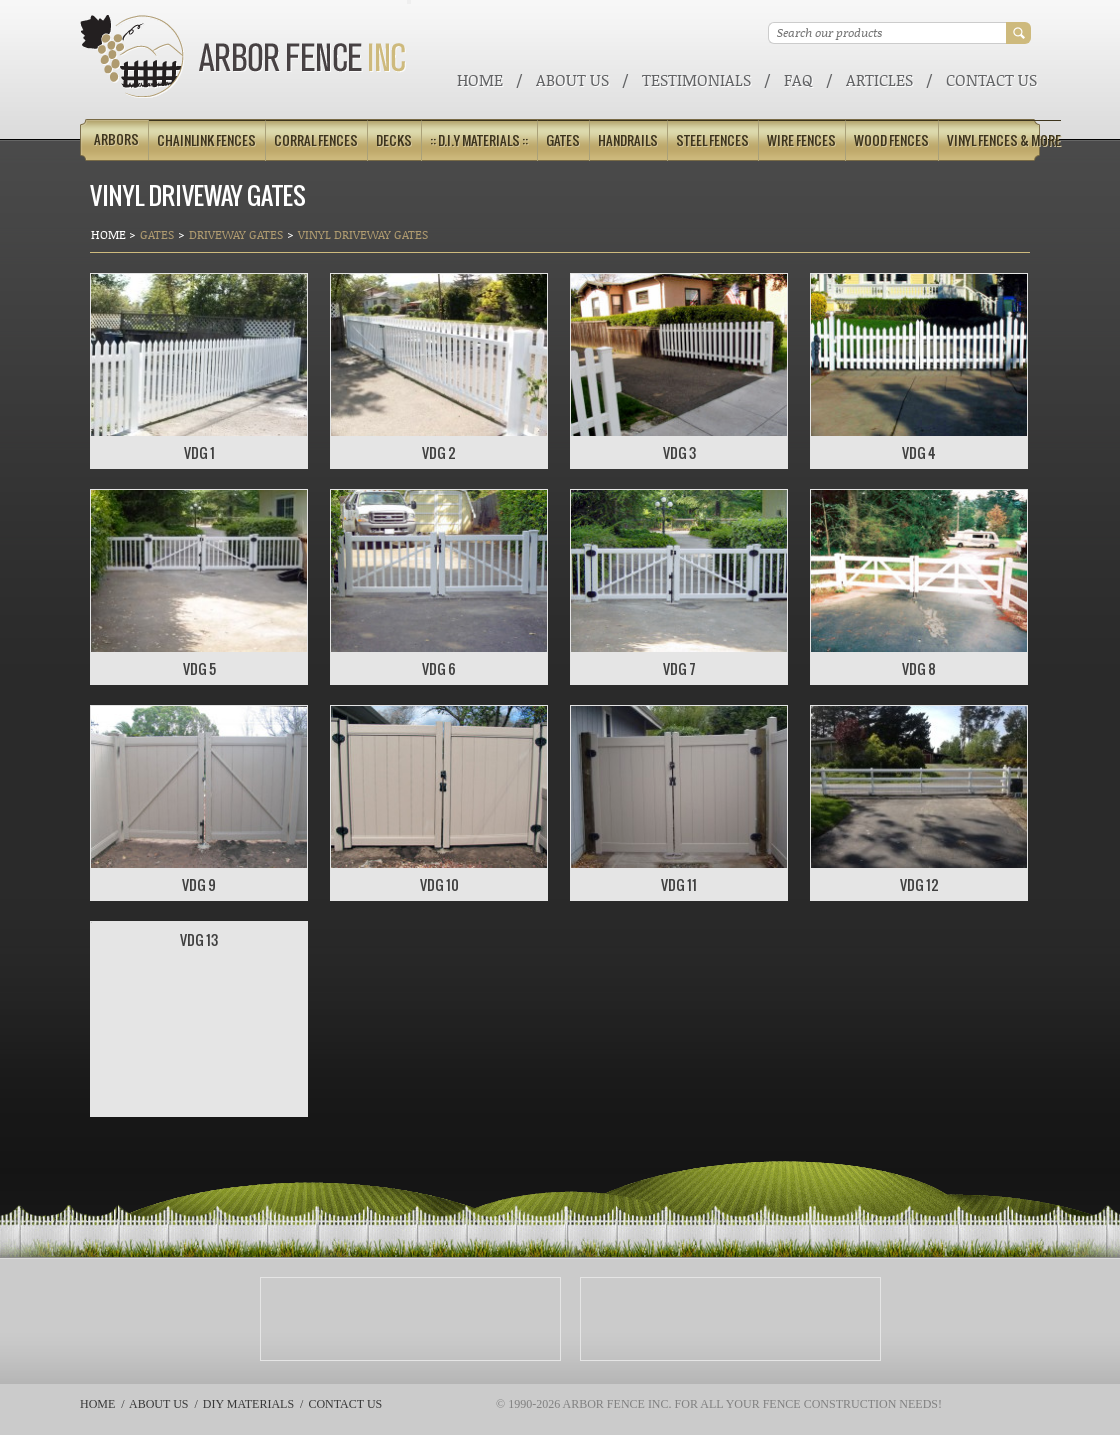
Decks (394, 140)
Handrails (628, 140)
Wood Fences (891, 140)
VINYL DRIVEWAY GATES (363, 234)
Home (480, 79)
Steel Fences (712, 140)
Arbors (116, 139)
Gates (563, 140)
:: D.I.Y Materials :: (479, 140)
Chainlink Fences (206, 140)
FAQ (798, 79)
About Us (572, 79)
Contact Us (991, 79)
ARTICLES (879, 79)
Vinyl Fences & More (1004, 140)
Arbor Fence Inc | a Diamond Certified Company (243, 56)
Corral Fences (316, 140)
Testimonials (696, 79)
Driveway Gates (236, 234)
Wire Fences (801, 140)
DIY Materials (248, 1404)
